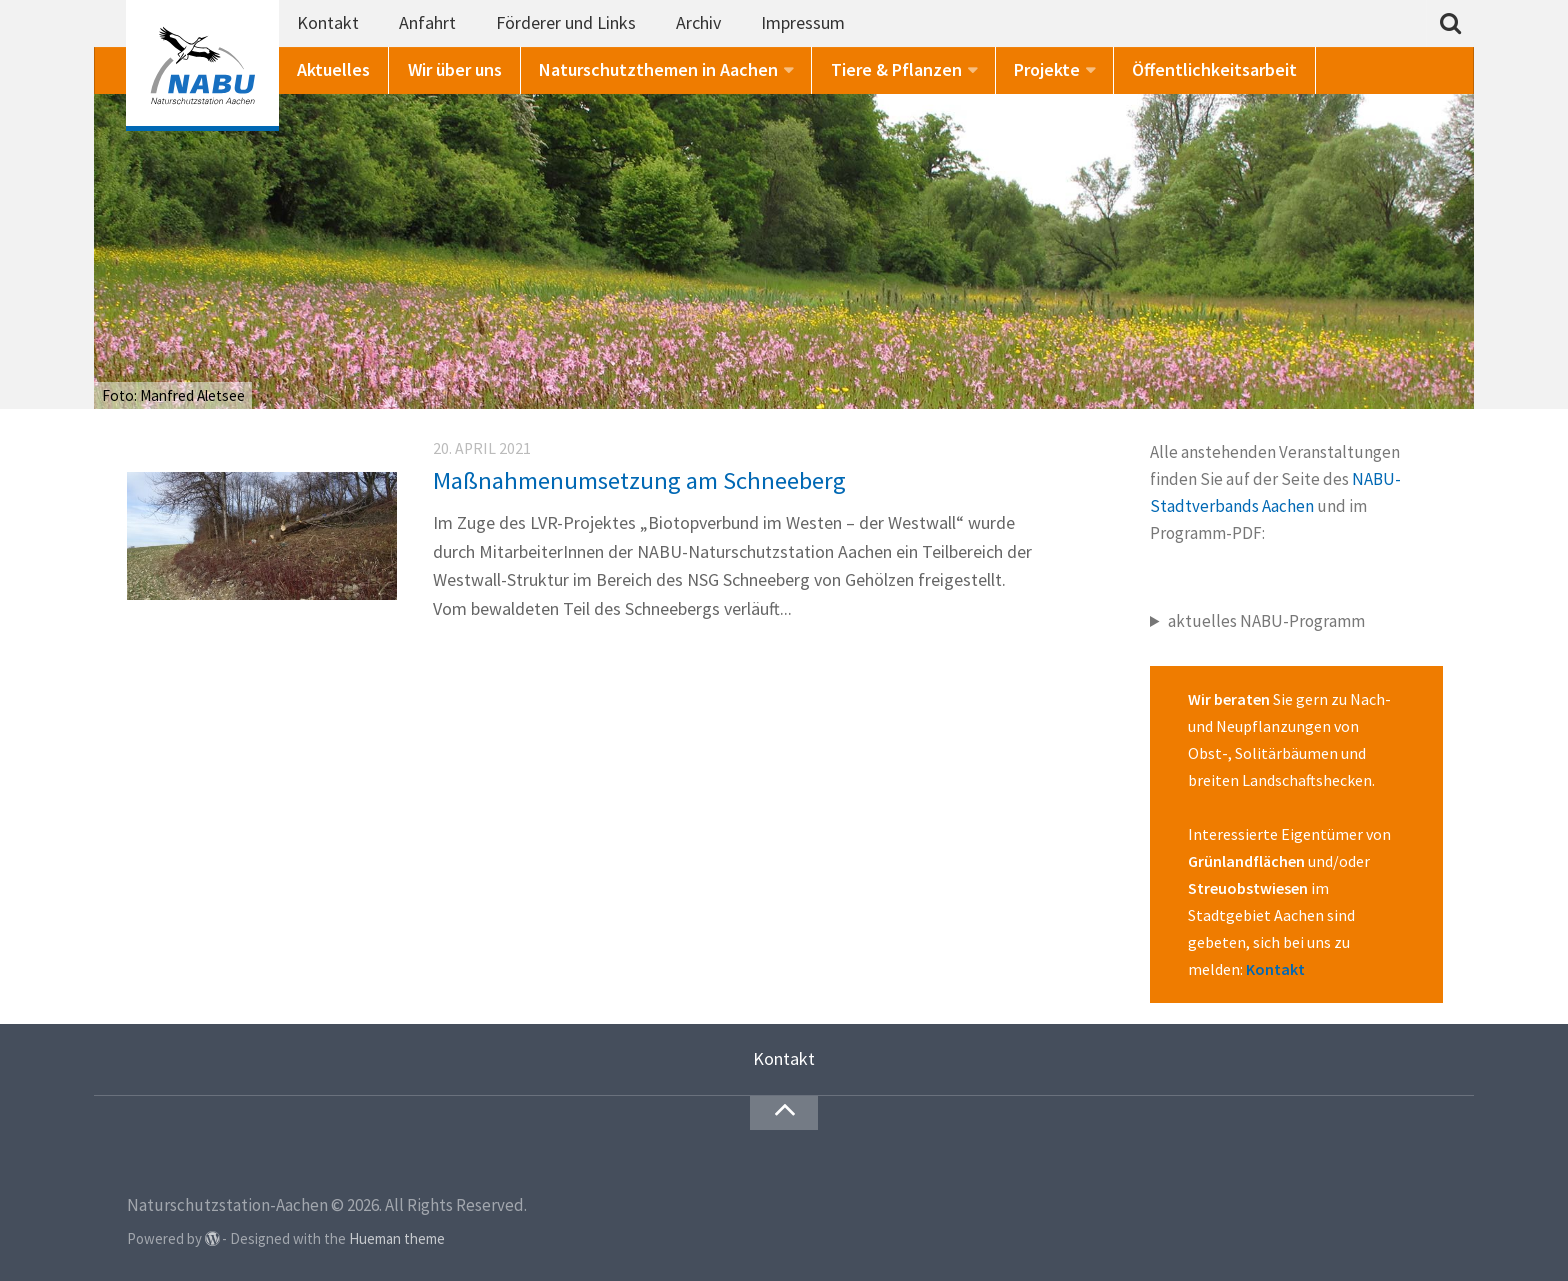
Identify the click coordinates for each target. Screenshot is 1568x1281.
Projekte (1047, 69)
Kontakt (328, 22)
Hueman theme (397, 1238)
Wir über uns (455, 69)
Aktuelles (333, 69)
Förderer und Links (566, 22)
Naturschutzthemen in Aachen (658, 69)
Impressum (803, 22)
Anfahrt (427, 22)
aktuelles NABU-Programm (1266, 621)
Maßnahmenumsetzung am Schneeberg (639, 480)
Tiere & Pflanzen (896, 69)
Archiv (698, 22)
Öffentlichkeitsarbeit (1214, 69)
